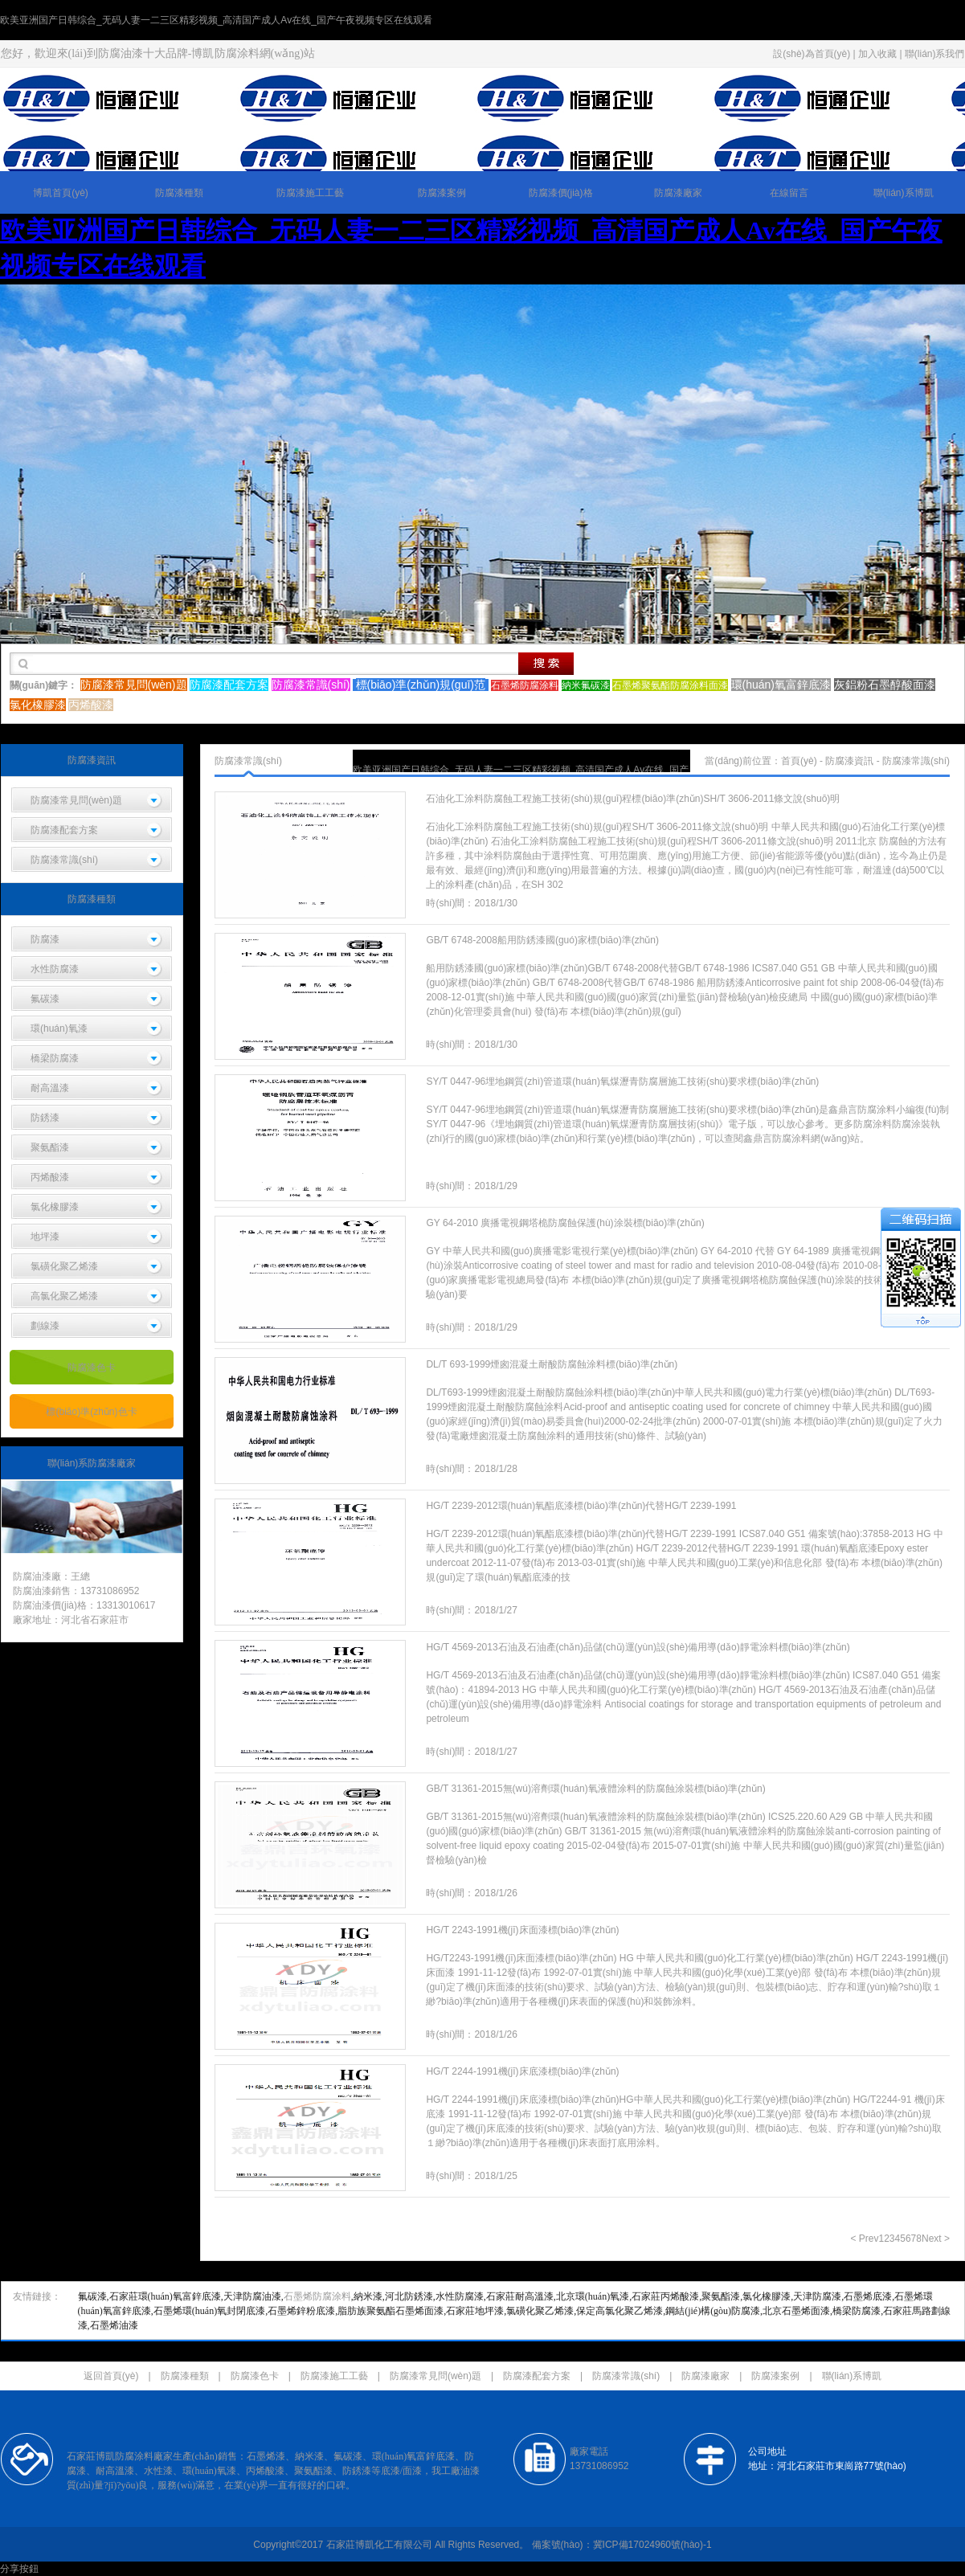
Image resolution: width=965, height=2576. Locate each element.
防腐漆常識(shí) (64, 859)
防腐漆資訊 (849, 761)
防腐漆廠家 (678, 192)
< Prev (864, 2238)
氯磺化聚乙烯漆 (64, 1266)
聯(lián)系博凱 (903, 192)
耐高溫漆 (50, 1088)
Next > (936, 2238)
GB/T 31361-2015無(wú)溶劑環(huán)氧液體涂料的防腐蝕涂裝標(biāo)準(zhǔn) (595, 1788)
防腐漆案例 (442, 192)
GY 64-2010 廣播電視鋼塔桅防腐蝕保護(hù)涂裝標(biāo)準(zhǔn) (565, 1223)
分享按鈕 (19, 2568)
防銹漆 (45, 1117)
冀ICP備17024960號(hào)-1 (652, 2544)
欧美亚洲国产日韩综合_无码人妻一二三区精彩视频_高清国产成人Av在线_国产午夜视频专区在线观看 (216, 20)
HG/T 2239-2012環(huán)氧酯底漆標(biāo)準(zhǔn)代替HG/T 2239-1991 (581, 1505)
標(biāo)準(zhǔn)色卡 (91, 1411)
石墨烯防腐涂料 (317, 2296)
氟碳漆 (45, 998)
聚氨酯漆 (50, 1147)
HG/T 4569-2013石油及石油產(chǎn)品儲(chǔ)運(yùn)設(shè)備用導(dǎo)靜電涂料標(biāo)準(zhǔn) (637, 1647)
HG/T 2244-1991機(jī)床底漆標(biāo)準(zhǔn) (522, 2071)
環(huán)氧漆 (59, 1028)
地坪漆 (45, 1236)
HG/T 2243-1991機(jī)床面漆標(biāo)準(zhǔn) (522, 1930)
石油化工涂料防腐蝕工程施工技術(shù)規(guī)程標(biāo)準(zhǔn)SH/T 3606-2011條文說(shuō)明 (633, 798)
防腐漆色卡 (91, 1367)
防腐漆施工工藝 (310, 192)
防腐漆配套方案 (64, 830)
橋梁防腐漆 (55, 1058)
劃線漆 (45, 1325)
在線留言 (789, 192)
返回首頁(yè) (111, 2376)
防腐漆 (45, 939)
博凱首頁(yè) (60, 192)
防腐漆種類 (179, 192)
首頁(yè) (799, 761)
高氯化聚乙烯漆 (64, 1296)
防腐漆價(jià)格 (561, 192)
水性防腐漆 (55, 969)
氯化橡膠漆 (55, 1206)
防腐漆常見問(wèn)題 (76, 800)
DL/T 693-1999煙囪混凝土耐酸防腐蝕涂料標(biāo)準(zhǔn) (551, 1364)
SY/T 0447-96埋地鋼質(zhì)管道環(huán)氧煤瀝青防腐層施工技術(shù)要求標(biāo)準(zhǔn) (622, 1081)
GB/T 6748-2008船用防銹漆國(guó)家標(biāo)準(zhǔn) (542, 940)
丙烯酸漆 (50, 1177)
